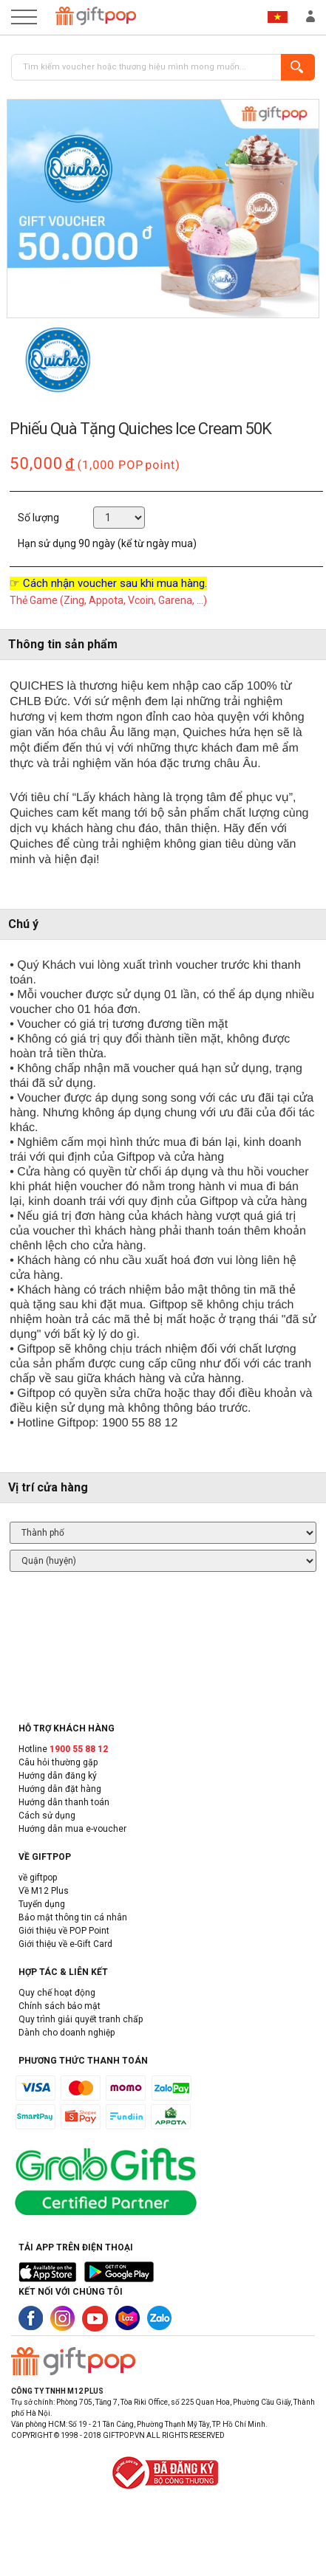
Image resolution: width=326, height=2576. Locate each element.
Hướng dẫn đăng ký (57, 1775)
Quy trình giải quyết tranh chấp (80, 2019)
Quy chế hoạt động (56, 1993)
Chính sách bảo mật (59, 2006)
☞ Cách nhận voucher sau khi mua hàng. (108, 583)
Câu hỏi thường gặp (58, 1762)
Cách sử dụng (46, 1815)
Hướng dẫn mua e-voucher (72, 1829)
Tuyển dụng (41, 1904)
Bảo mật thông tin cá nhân (72, 1917)
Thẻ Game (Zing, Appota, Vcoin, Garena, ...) (108, 600)
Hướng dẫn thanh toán (63, 1802)
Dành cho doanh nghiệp (66, 2032)
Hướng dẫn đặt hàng (59, 1789)
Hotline (63, 1749)
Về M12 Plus (43, 1891)
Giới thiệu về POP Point (63, 1931)
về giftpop (37, 1877)
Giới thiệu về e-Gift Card (65, 1944)
